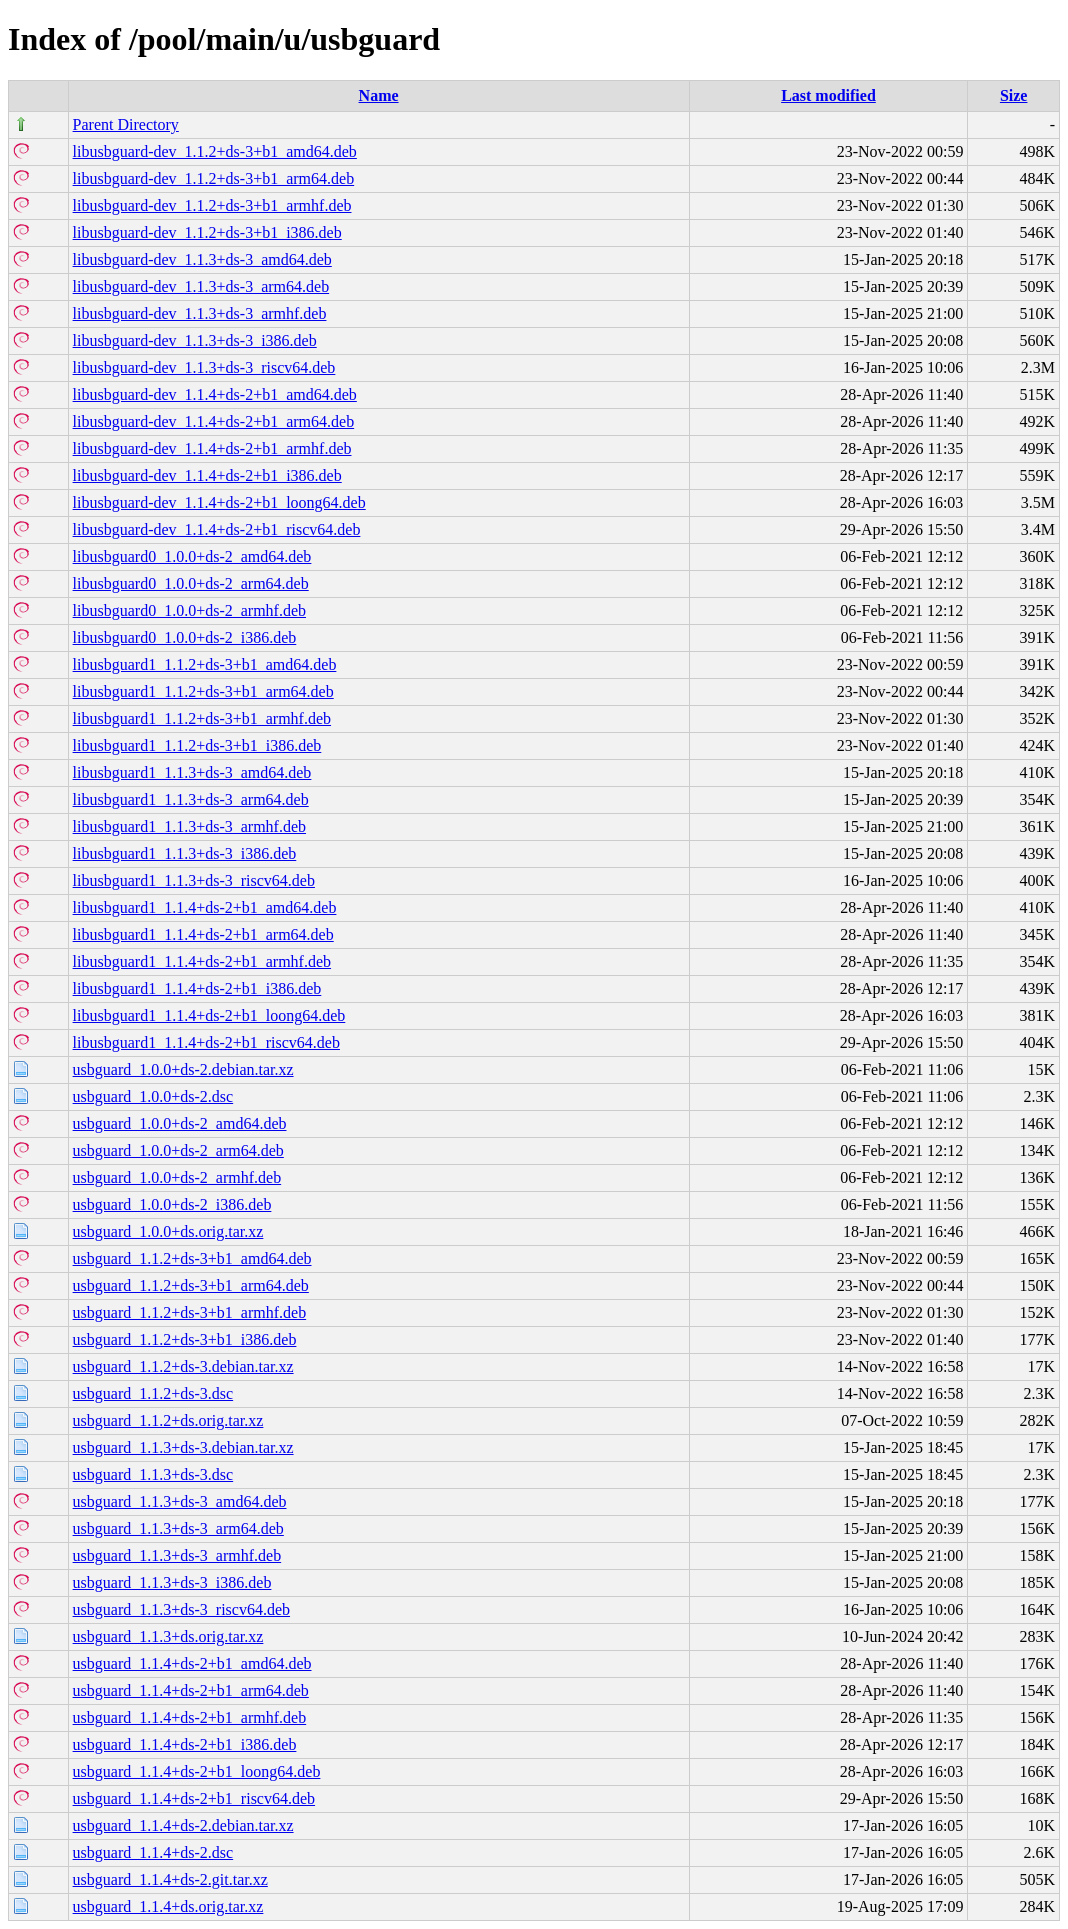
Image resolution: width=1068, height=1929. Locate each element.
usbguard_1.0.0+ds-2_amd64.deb (180, 1123)
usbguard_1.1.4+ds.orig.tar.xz (168, 1906)
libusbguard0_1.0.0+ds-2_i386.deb (185, 637)
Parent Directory (126, 124)
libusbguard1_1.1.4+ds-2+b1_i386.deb (197, 988)
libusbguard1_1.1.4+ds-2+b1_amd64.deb (205, 907)
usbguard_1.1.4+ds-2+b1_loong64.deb (197, 1771)
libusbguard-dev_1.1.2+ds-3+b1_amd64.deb (215, 151)
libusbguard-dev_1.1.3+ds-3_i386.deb (195, 340)
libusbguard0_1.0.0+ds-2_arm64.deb (191, 583)
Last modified (828, 95)
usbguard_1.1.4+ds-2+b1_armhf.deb (190, 1717)
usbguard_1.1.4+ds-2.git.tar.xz (170, 1879)
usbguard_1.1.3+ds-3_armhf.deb (177, 1555)
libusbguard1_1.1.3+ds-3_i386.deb (185, 853)
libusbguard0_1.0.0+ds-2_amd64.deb (192, 556)
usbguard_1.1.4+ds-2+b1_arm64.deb (191, 1690)
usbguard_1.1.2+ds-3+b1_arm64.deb (191, 1285)
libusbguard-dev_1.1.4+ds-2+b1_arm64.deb (214, 421)
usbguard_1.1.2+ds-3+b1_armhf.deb (190, 1312)
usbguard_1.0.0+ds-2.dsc (153, 1096)
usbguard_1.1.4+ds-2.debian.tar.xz (183, 1825)
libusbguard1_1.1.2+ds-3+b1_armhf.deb (202, 718)
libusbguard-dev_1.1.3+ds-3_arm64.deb (201, 286)
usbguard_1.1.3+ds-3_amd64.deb (180, 1501)
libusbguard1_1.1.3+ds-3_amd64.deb (192, 772)
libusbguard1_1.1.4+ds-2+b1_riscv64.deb (206, 1042)
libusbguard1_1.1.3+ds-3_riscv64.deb (194, 880)
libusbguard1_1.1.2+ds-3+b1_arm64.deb (203, 691)
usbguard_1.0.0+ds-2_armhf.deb (177, 1177)
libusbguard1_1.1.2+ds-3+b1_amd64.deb (205, 664)
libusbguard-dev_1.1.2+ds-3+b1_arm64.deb (214, 178)
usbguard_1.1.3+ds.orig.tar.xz (168, 1636)
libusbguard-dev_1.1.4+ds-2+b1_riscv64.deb (217, 529)
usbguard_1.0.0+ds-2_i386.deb (172, 1204)
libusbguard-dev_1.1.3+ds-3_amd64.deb (202, 259)
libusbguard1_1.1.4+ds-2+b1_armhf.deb (202, 961)
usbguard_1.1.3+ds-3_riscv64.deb (181, 1609)
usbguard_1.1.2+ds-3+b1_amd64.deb (192, 1258)
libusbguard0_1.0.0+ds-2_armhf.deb (189, 610)
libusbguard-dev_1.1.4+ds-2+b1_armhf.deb (212, 448)
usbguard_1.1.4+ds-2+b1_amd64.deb (192, 1663)
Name (379, 95)
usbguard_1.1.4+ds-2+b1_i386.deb (185, 1744)
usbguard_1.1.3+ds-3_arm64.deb (178, 1528)
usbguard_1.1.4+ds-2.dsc (153, 1852)
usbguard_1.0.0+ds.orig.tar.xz (168, 1231)
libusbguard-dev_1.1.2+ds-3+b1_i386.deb (207, 232)
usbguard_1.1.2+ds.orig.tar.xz (168, 1420)
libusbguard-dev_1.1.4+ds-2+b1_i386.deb (207, 475)
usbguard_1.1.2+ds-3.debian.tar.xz (183, 1366)
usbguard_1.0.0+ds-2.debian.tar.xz (183, 1069)
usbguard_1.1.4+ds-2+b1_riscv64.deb (194, 1798)
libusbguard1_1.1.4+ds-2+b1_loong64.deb (209, 1015)
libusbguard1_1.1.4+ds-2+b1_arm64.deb (203, 934)
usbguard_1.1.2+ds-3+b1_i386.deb (185, 1339)
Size (1014, 95)
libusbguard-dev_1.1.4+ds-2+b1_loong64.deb (219, 502)
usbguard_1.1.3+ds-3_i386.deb (172, 1582)
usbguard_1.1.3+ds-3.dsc (153, 1474)
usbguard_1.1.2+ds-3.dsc (153, 1393)
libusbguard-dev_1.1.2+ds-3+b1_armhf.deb (212, 205)
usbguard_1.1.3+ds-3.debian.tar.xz (183, 1447)
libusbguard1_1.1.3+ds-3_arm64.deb (191, 799)
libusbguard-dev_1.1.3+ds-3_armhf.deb (200, 313)
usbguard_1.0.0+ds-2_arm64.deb (178, 1150)
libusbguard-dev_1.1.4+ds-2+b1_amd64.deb (215, 394)
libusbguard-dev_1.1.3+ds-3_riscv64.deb (204, 367)
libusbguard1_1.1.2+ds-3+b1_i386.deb (197, 745)
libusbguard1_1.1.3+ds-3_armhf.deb (189, 826)
